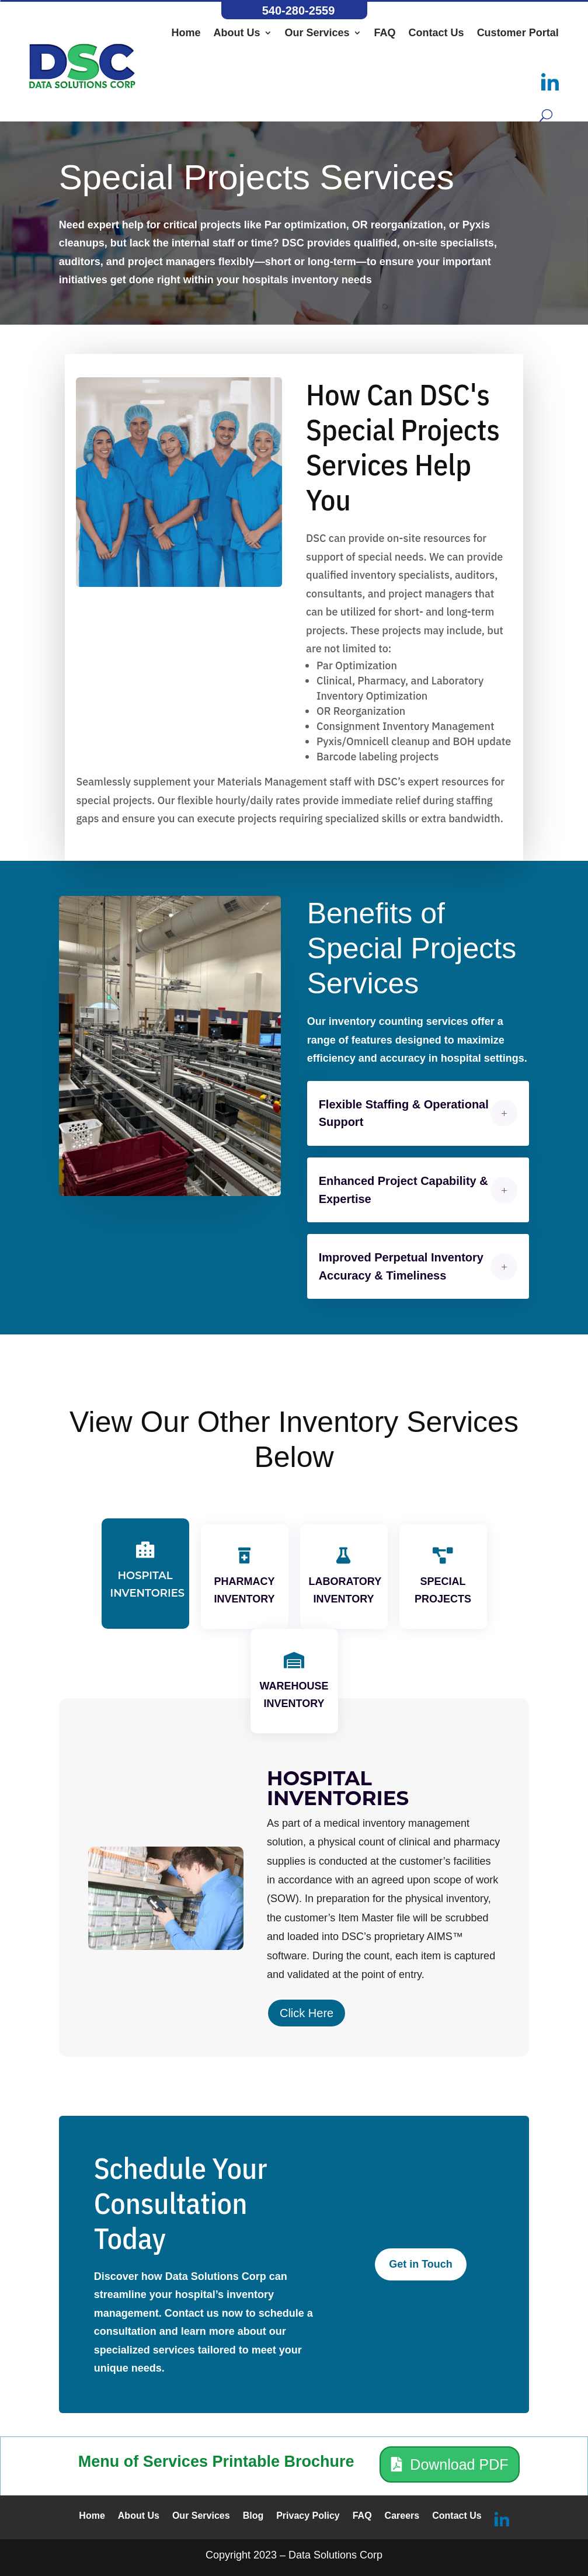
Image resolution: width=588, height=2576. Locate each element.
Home (186, 33)
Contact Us (436, 33)
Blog (253, 2516)
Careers (402, 2516)
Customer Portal (518, 33)
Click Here (306, 2013)
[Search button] (546, 115)
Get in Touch (421, 2264)
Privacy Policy (308, 2516)
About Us (237, 33)
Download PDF (459, 2464)
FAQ (385, 33)
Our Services (317, 33)
